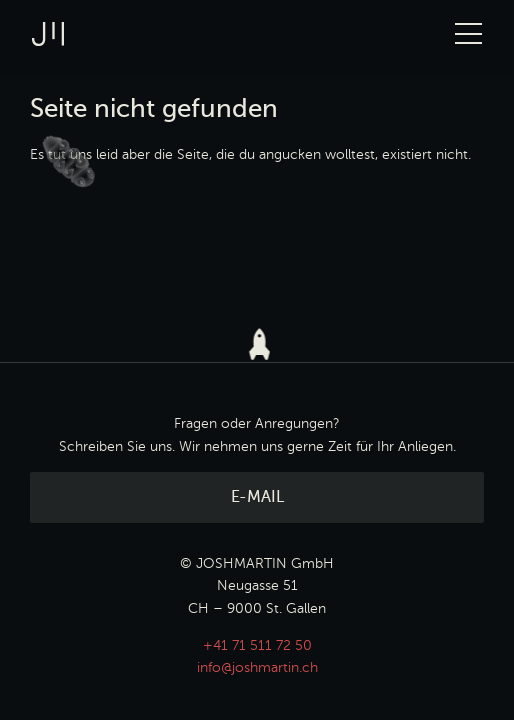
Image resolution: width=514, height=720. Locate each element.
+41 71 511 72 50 (257, 646)
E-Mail (257, 498)
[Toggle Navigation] (468, 34)
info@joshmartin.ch (257, 668)
